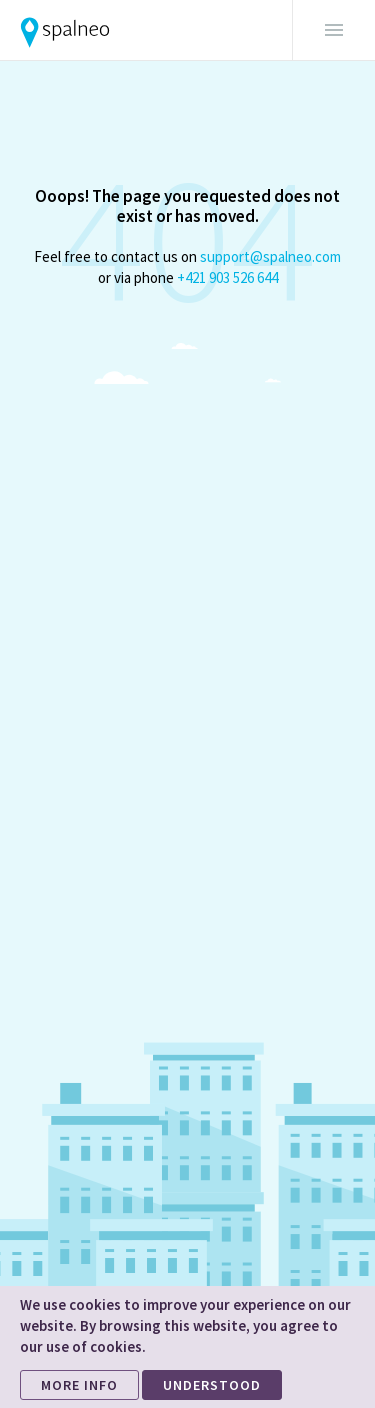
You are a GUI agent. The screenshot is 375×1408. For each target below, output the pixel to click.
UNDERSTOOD (212, 1385)
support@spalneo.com (270, 256)
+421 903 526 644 (227, 277)
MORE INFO (79, 1385)
